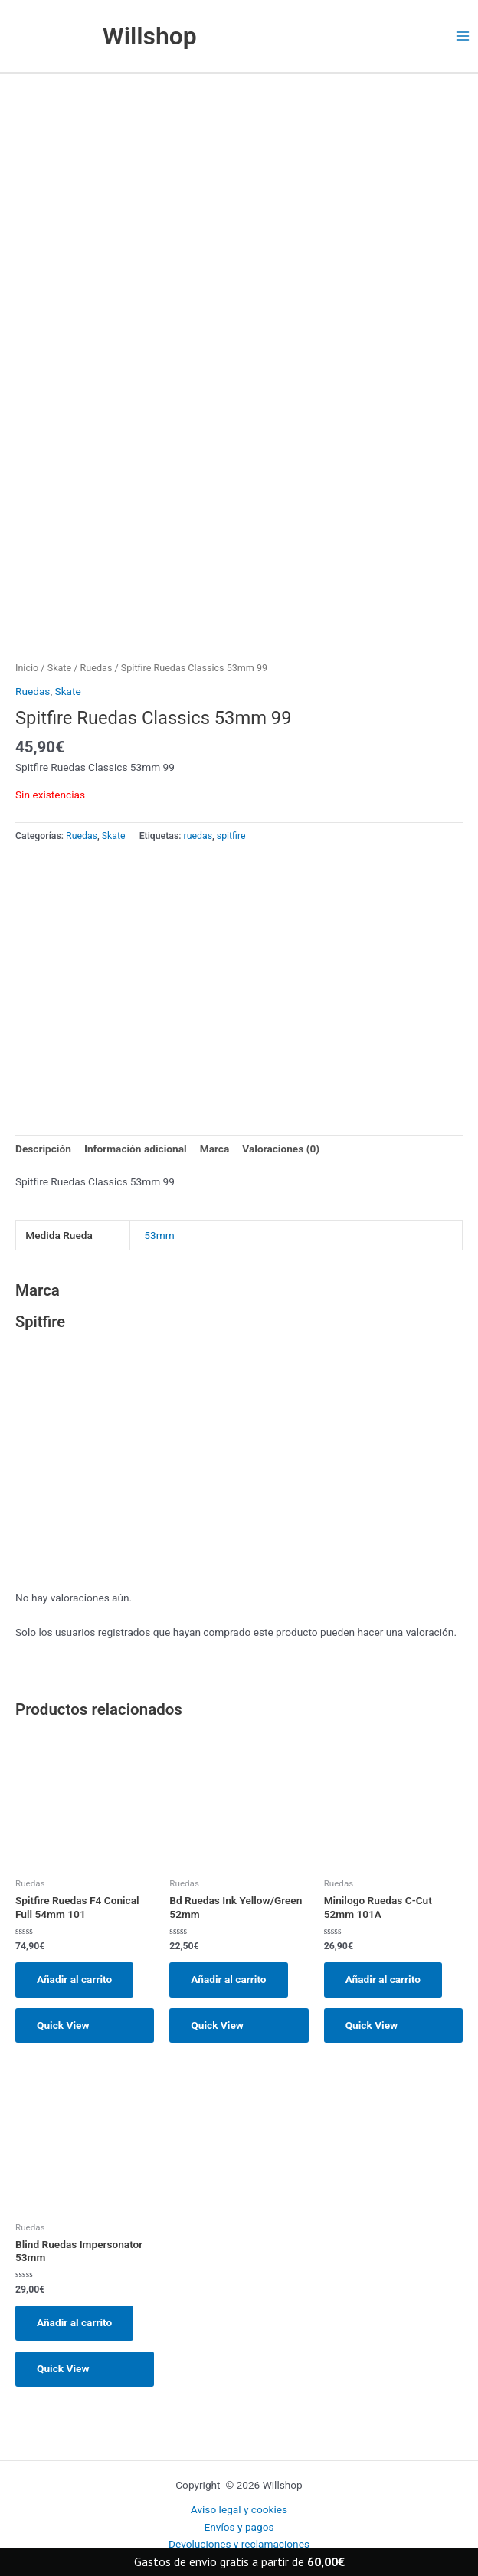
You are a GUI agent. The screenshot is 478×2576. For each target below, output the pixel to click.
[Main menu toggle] (463, 36)
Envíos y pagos (238, 2527)
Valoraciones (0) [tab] (280, 1148)
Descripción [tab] (43, 1148)
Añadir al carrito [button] (74, 1979)
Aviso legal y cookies (239, 2509)
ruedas (198, 836)
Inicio (26, 667)
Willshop (150, 36)
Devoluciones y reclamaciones (239, 2544)
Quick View (63, 2025)
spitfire (231, 836)
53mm (159, 1235)
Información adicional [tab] (135, 1148)
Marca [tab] (215, 1148)
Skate (59, 667)
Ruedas (96, 667)
